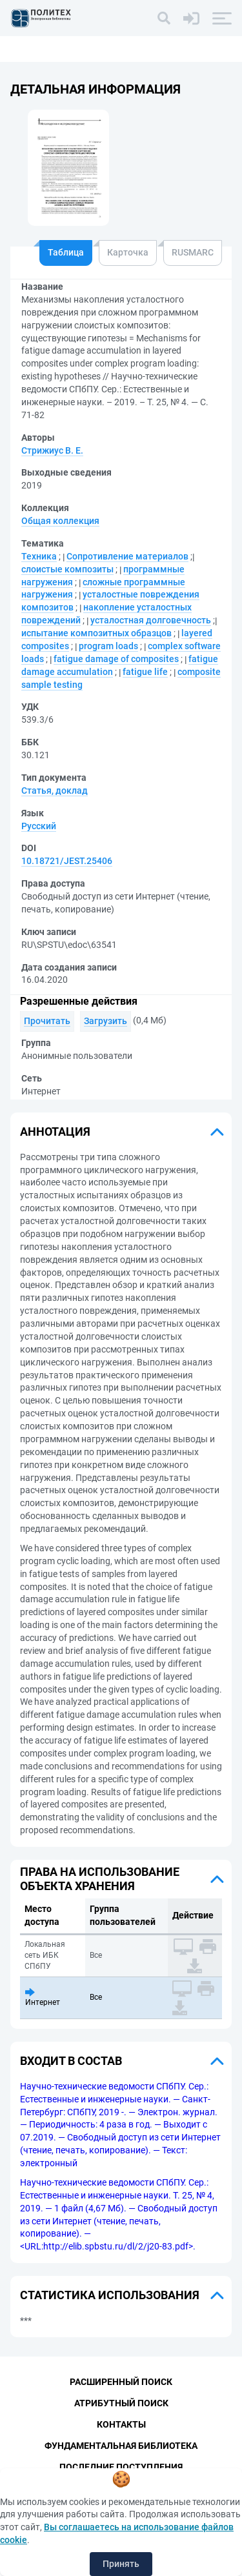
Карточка (127, 252)
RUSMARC (193, 252)
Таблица (66, 252)
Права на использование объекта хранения (99, 1879)
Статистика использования (109, 2295)
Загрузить (105, 1021)
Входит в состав (71, 2061)
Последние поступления (121, 2467)
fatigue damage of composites (116, 659)
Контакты (121, 2424)
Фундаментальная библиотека (121, 2445)
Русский (38, 826)
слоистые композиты (67, 569)
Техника (39, 556)
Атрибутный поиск (121, 2403)
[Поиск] (163, 18)
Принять (121, 2564)
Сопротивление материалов (127, 556)
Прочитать (47, 1021)
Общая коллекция (60, 521)
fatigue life (145, 672)
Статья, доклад (54, 790)
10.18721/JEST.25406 (66, 861)
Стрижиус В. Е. (52, 450)
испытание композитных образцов (96, 633)
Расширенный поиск (121, 2382)
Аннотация (55, 1131)
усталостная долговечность (150, 620)
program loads (108, 646)
